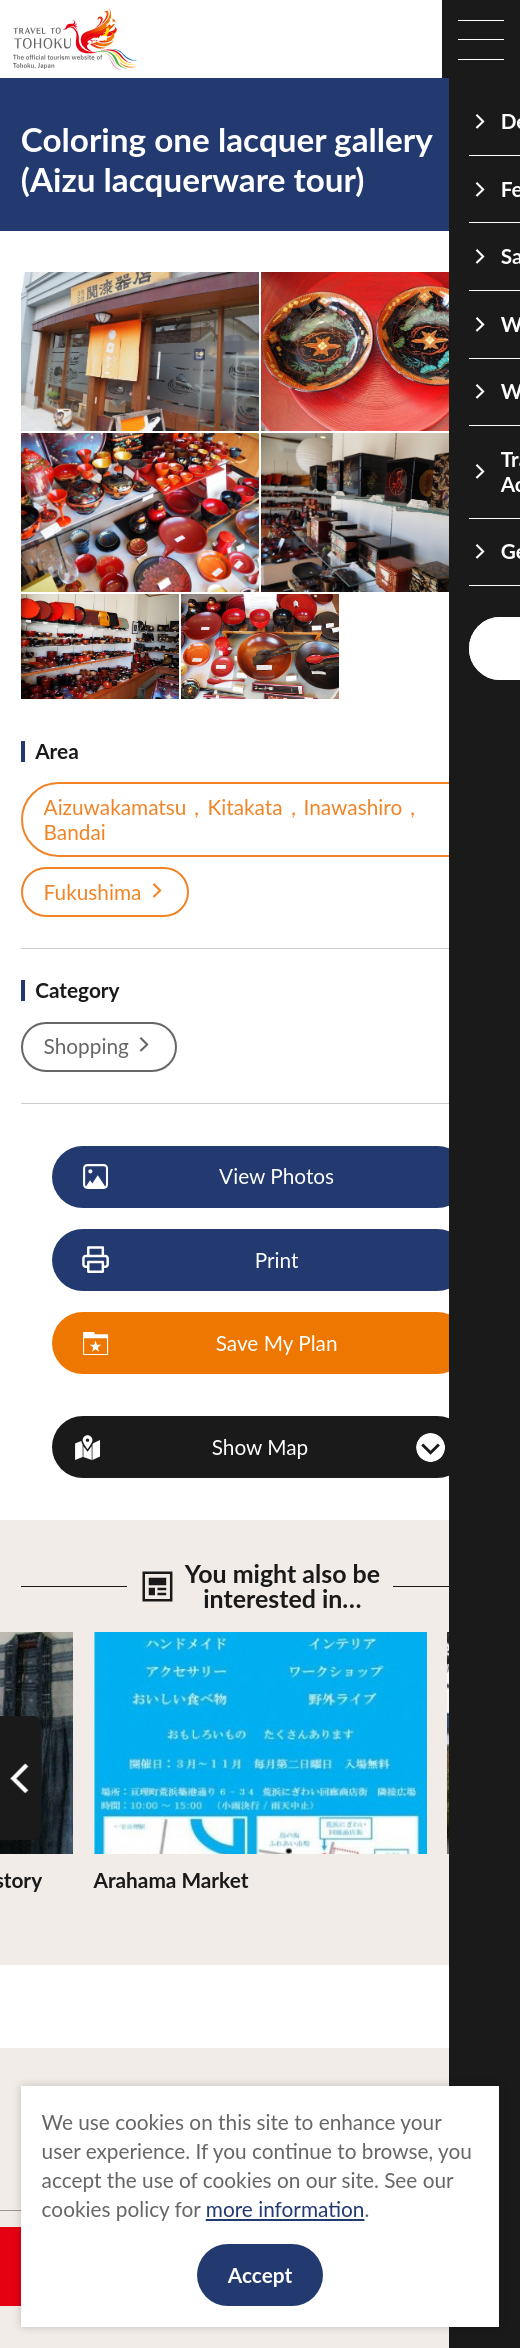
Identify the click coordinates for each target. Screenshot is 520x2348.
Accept (260, 2274)
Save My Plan (211, 1344)
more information (285, 2208)
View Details (151, 1644)
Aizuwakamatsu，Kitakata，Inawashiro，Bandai (255, 819)
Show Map (260, 1446)
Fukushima (105, 892)
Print (191, 1261)
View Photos (209, 1177)
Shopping (99, 1046)
